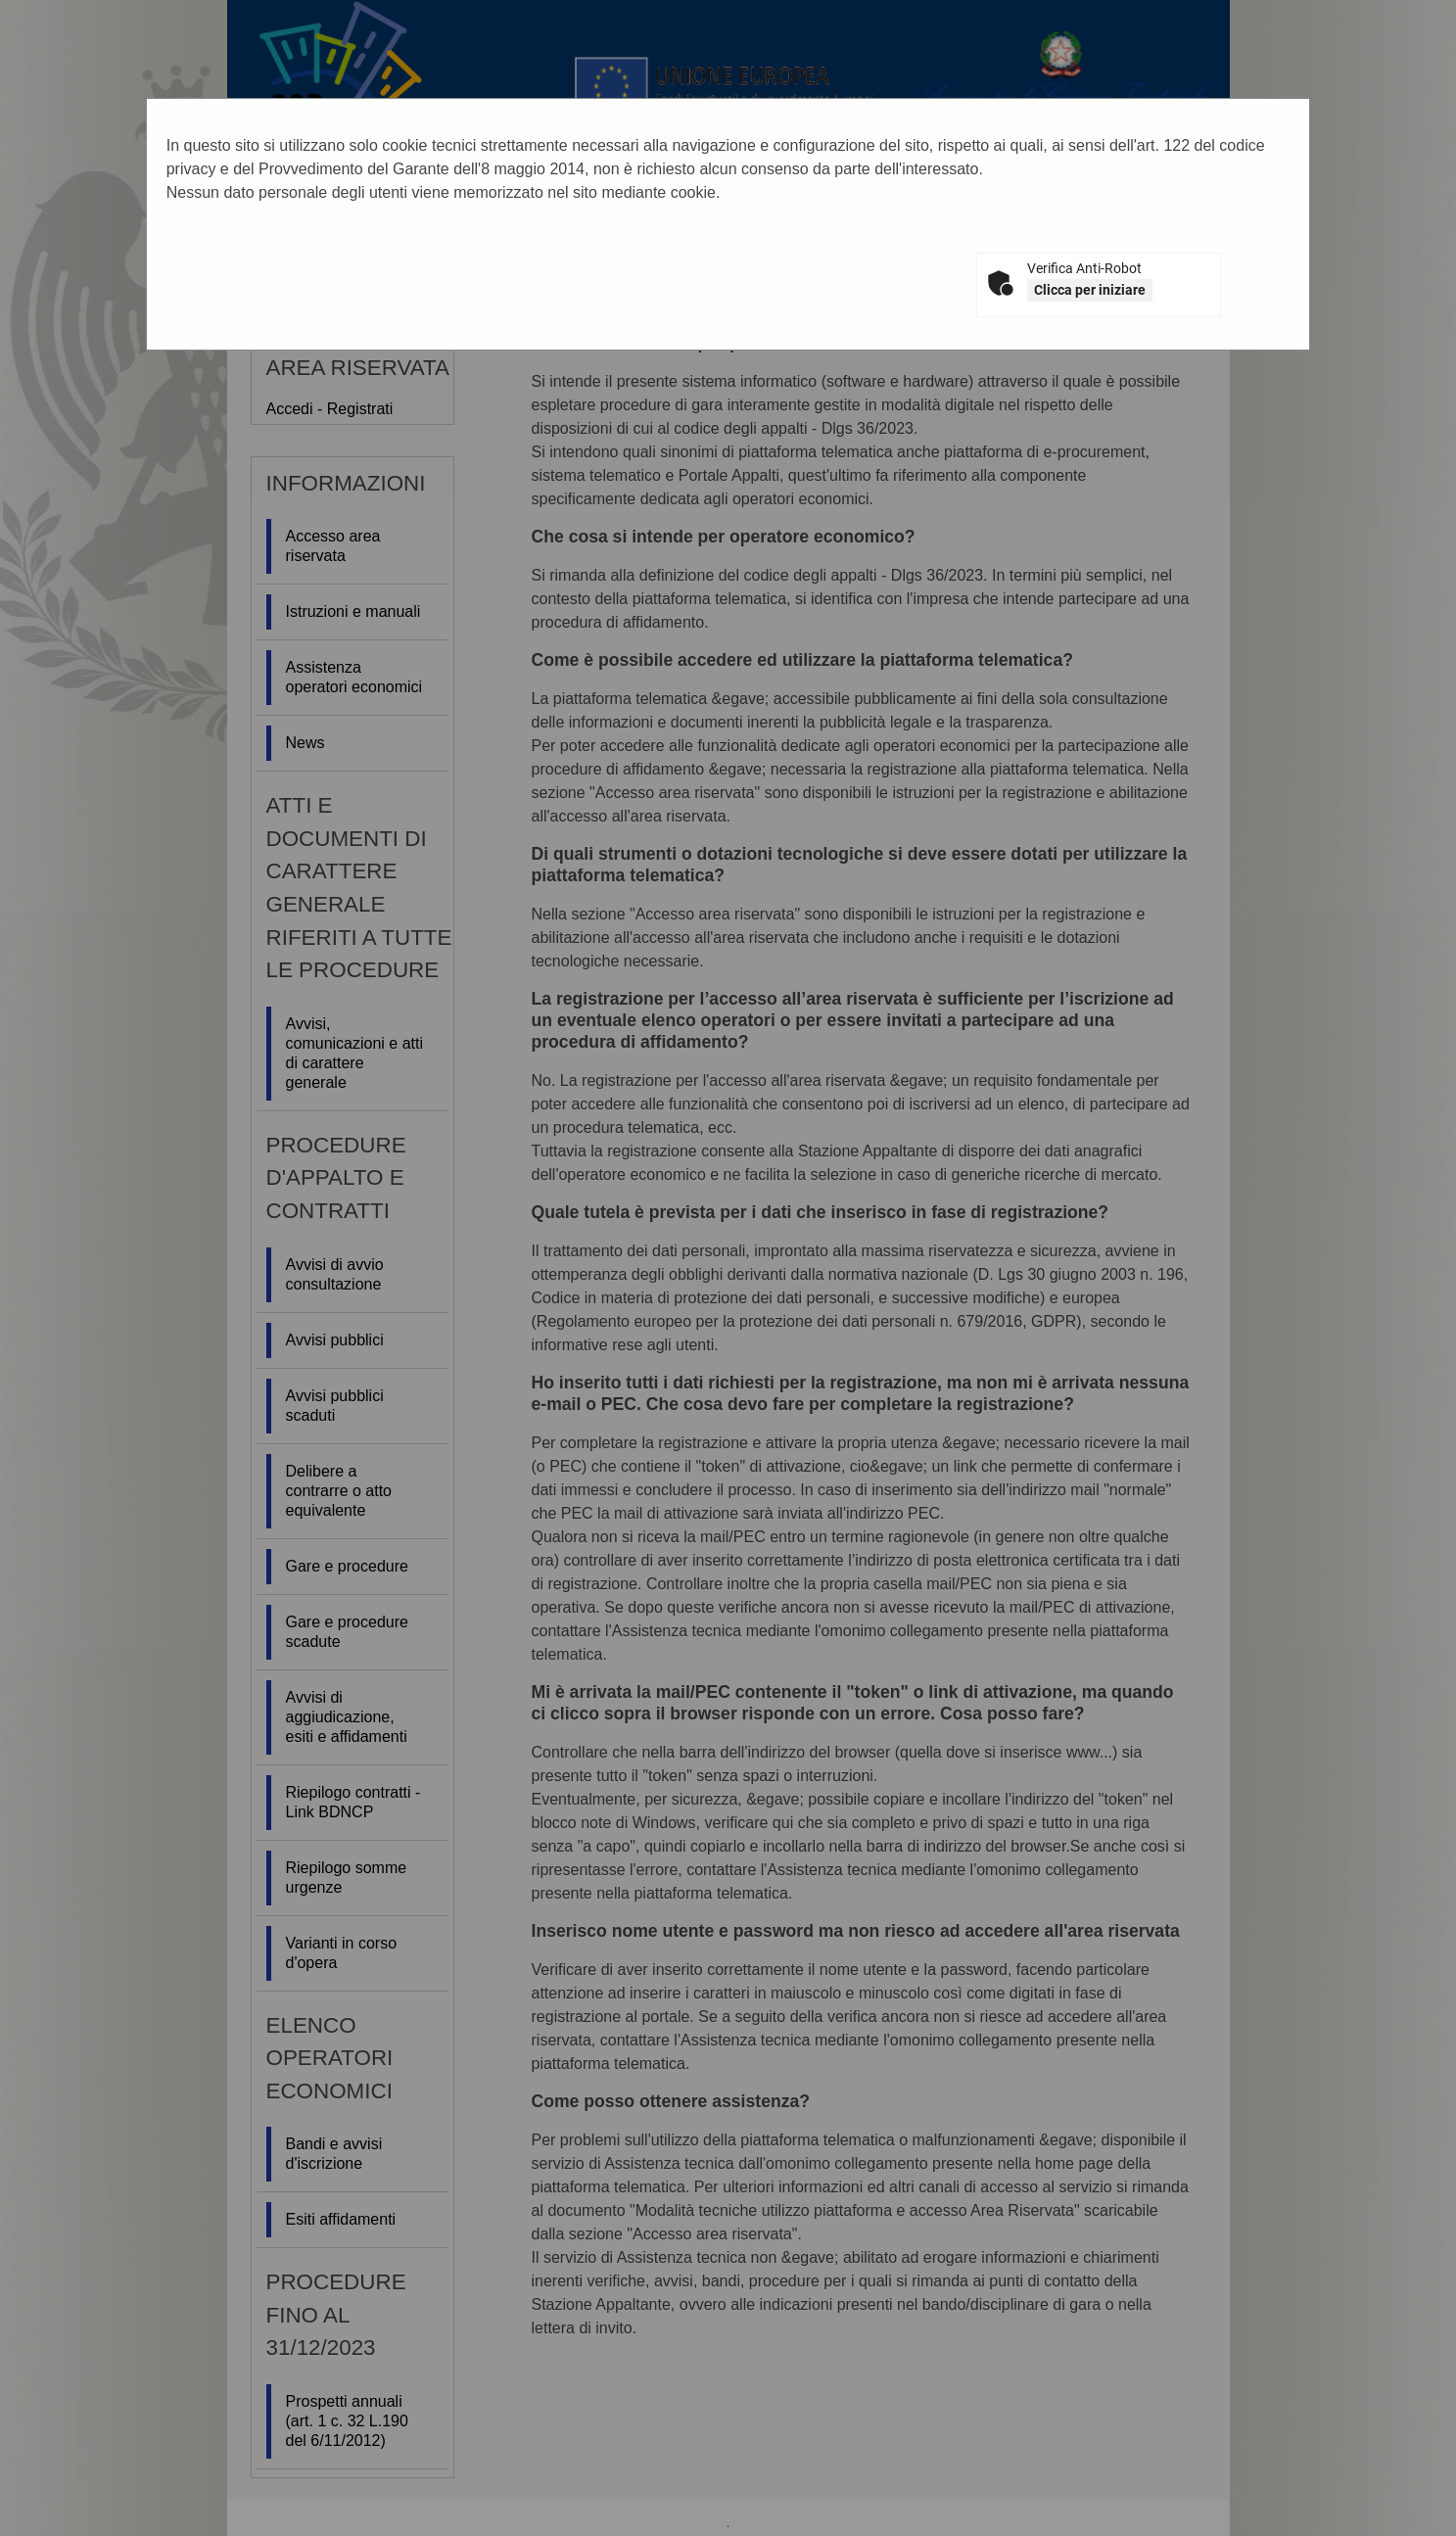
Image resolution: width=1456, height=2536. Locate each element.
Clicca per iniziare (1090, 290)
